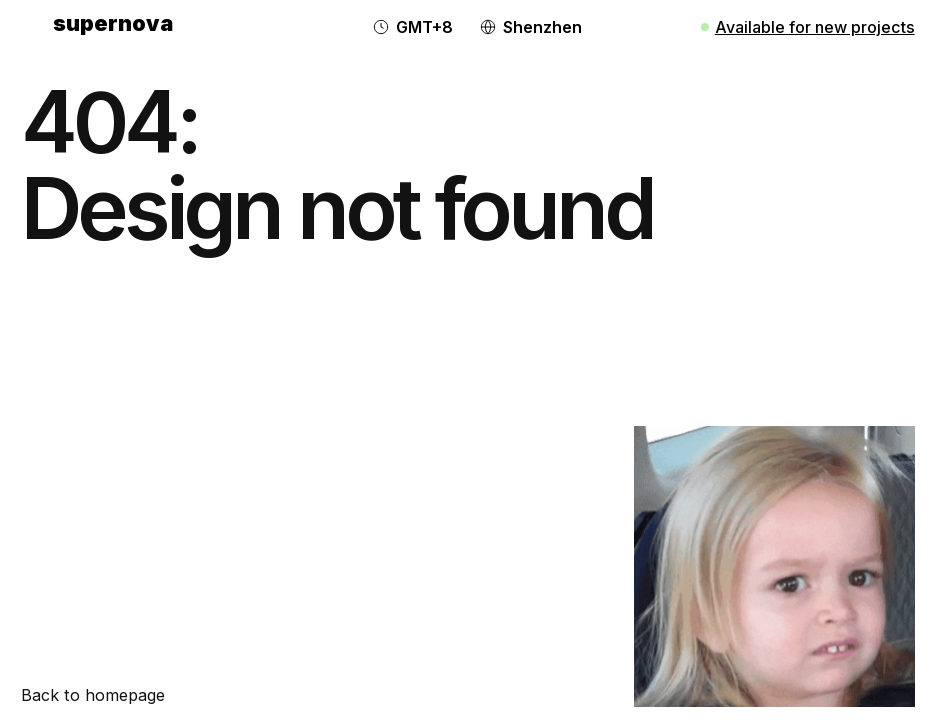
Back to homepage (93, 695)
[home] (113, 27)
